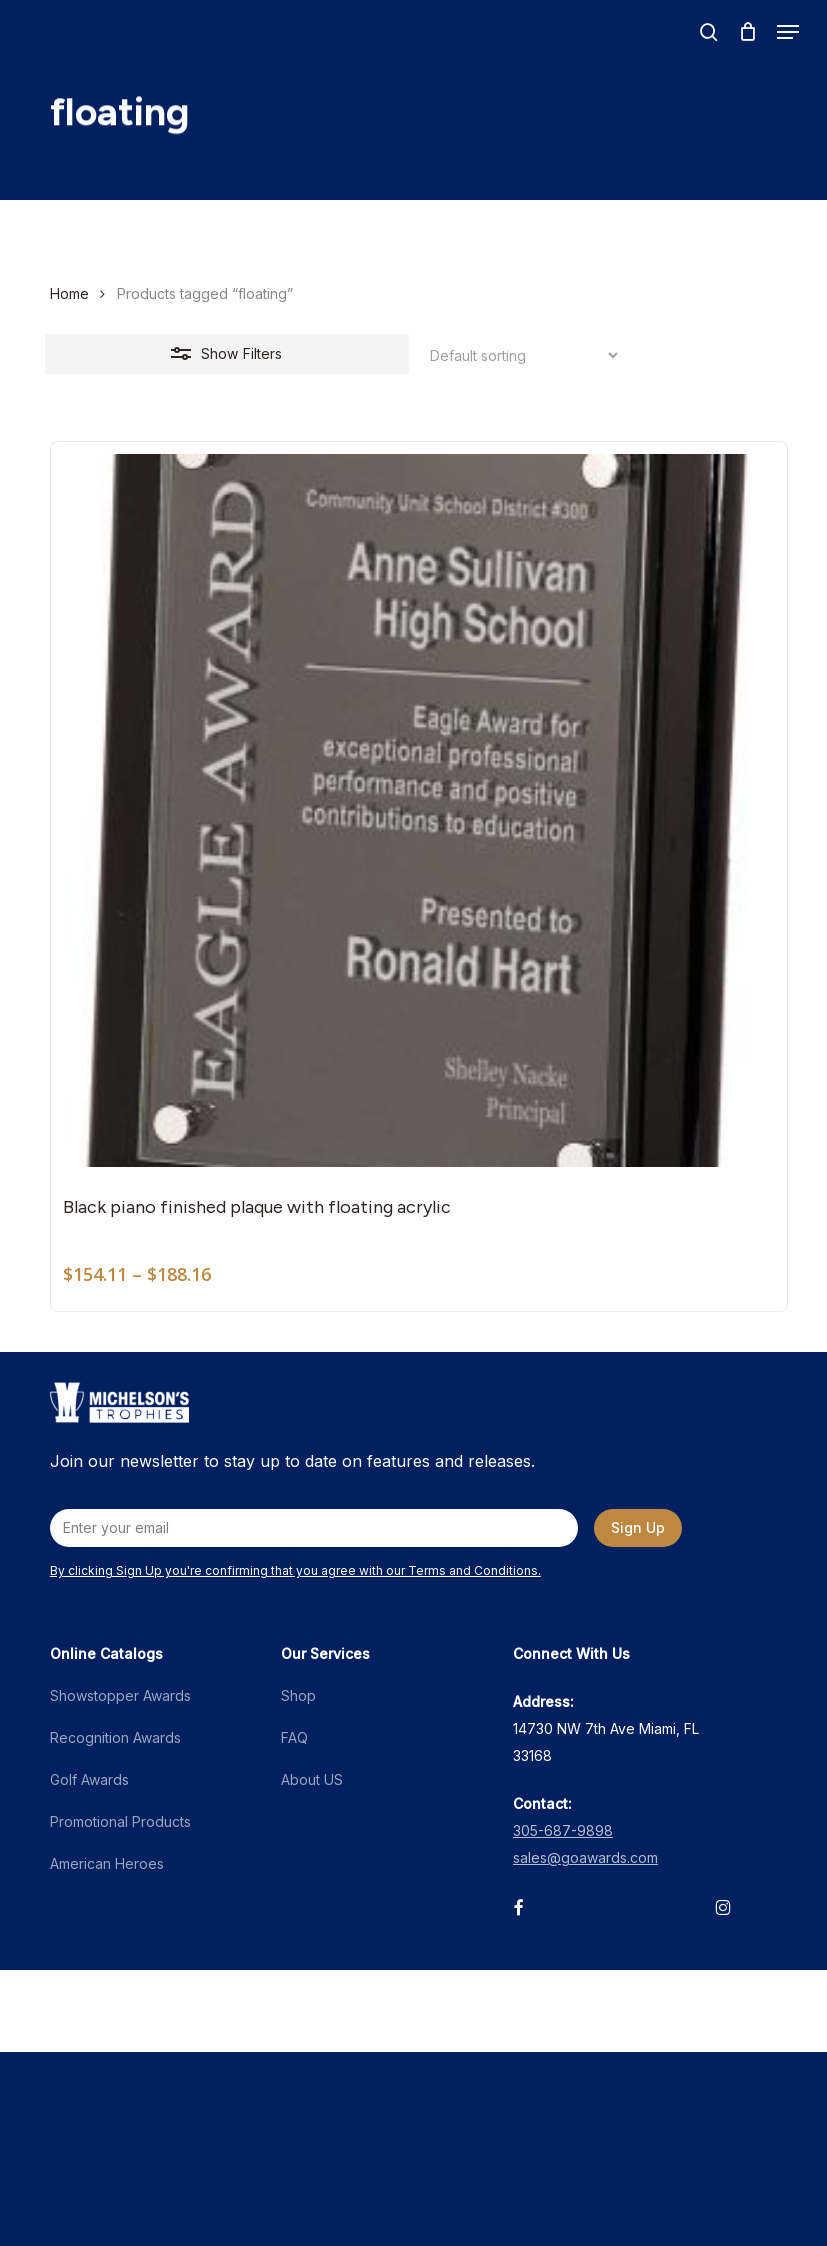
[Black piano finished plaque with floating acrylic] (419, 810)
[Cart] (747, 32)
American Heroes (107, 1863)
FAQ (294, 1737)
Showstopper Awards (120, 1695)
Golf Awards (89, 1779)
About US (312, 1779)
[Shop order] (518, 355)
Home (69, 293)
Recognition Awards (115, 1737)
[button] (788, 32)
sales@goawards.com (585, 1857)
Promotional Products (120, 1821)
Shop (298, 1695)
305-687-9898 (563, 1830)
